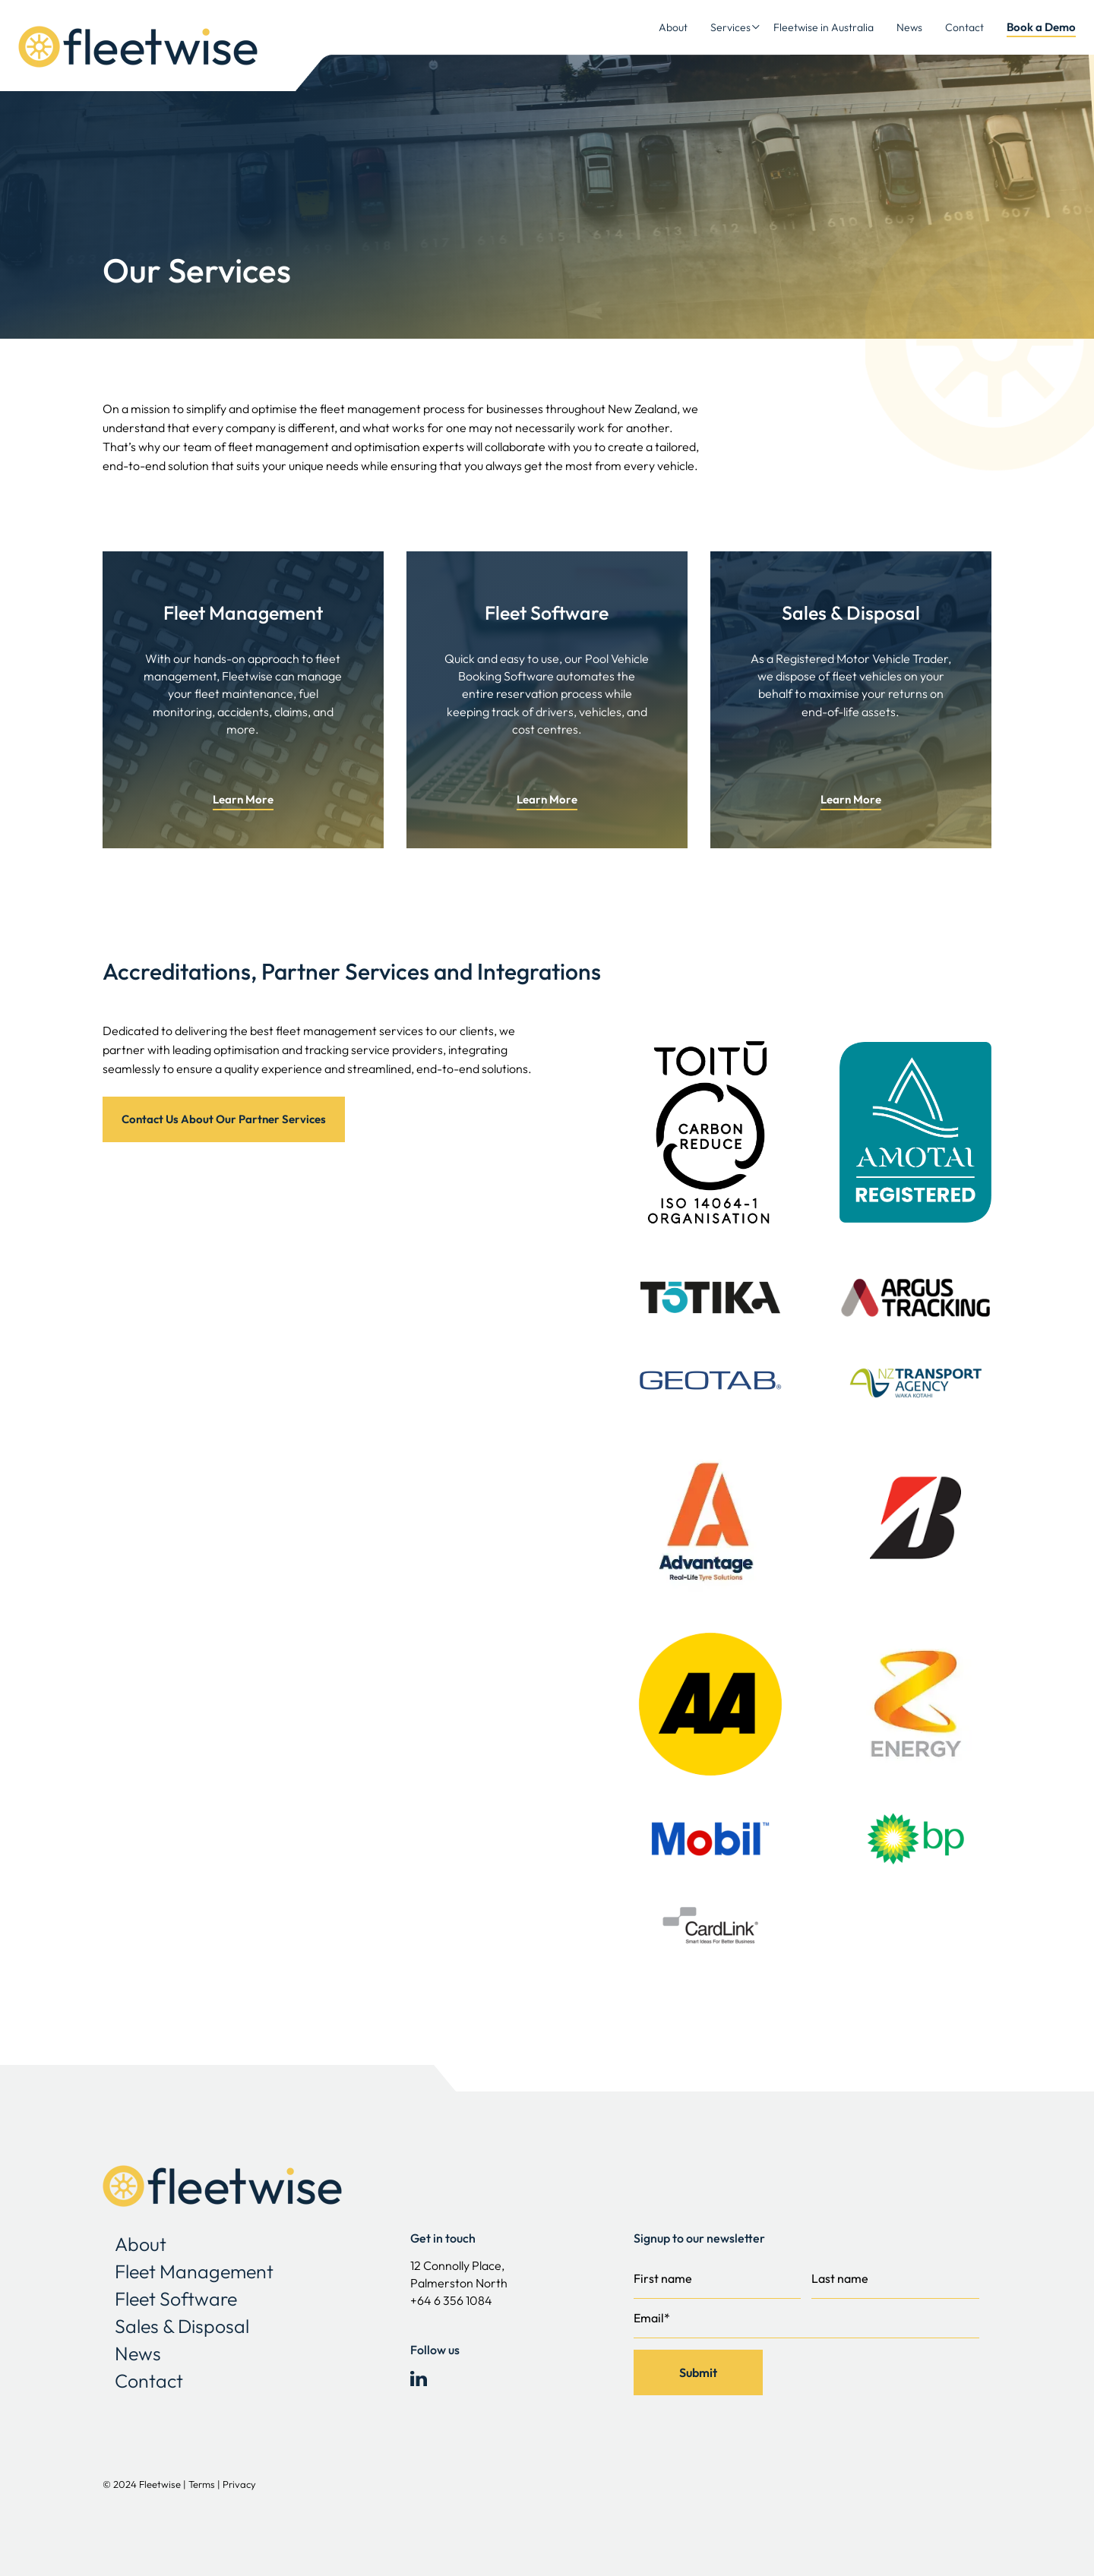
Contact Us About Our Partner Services (224, 1119)
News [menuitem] (909, 27)
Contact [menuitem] (964, 27)
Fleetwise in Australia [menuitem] (823, 27)
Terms (202, 2484)
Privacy (239, 2484)
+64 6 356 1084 (451, 2300)
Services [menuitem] (730, 27)
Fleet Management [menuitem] (194, 2271)
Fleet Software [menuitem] (176, 2299)
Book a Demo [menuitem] (1041, 27)
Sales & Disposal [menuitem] (182, 2326)
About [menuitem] (673, 27)
